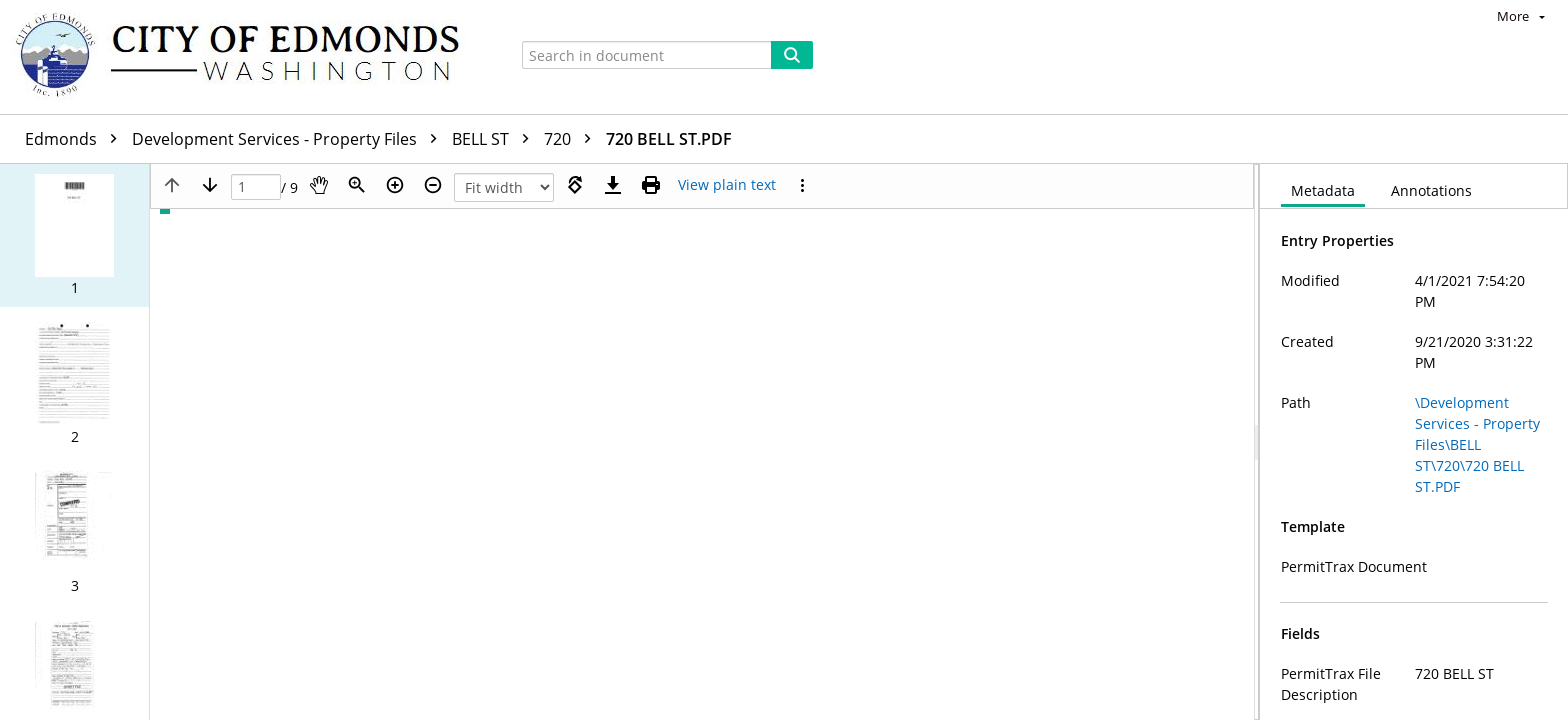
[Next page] (210, 185)
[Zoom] (357, 185)
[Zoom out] (433, 185)
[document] (1414, 442)
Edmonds (76, 139)
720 (572, 139)
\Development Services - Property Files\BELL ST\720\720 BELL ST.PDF (1477, 444)
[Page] (256, 187)
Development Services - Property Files (289, 139)
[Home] (247, 57)
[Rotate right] (575, 185)
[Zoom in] (395, 185)
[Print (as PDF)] (651, 185)
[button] (74, 235)
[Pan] (319, 185)
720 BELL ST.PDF (669, 139)
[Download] (613, 185)
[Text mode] (727, 185)
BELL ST (495, 139)
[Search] (792, 55)
